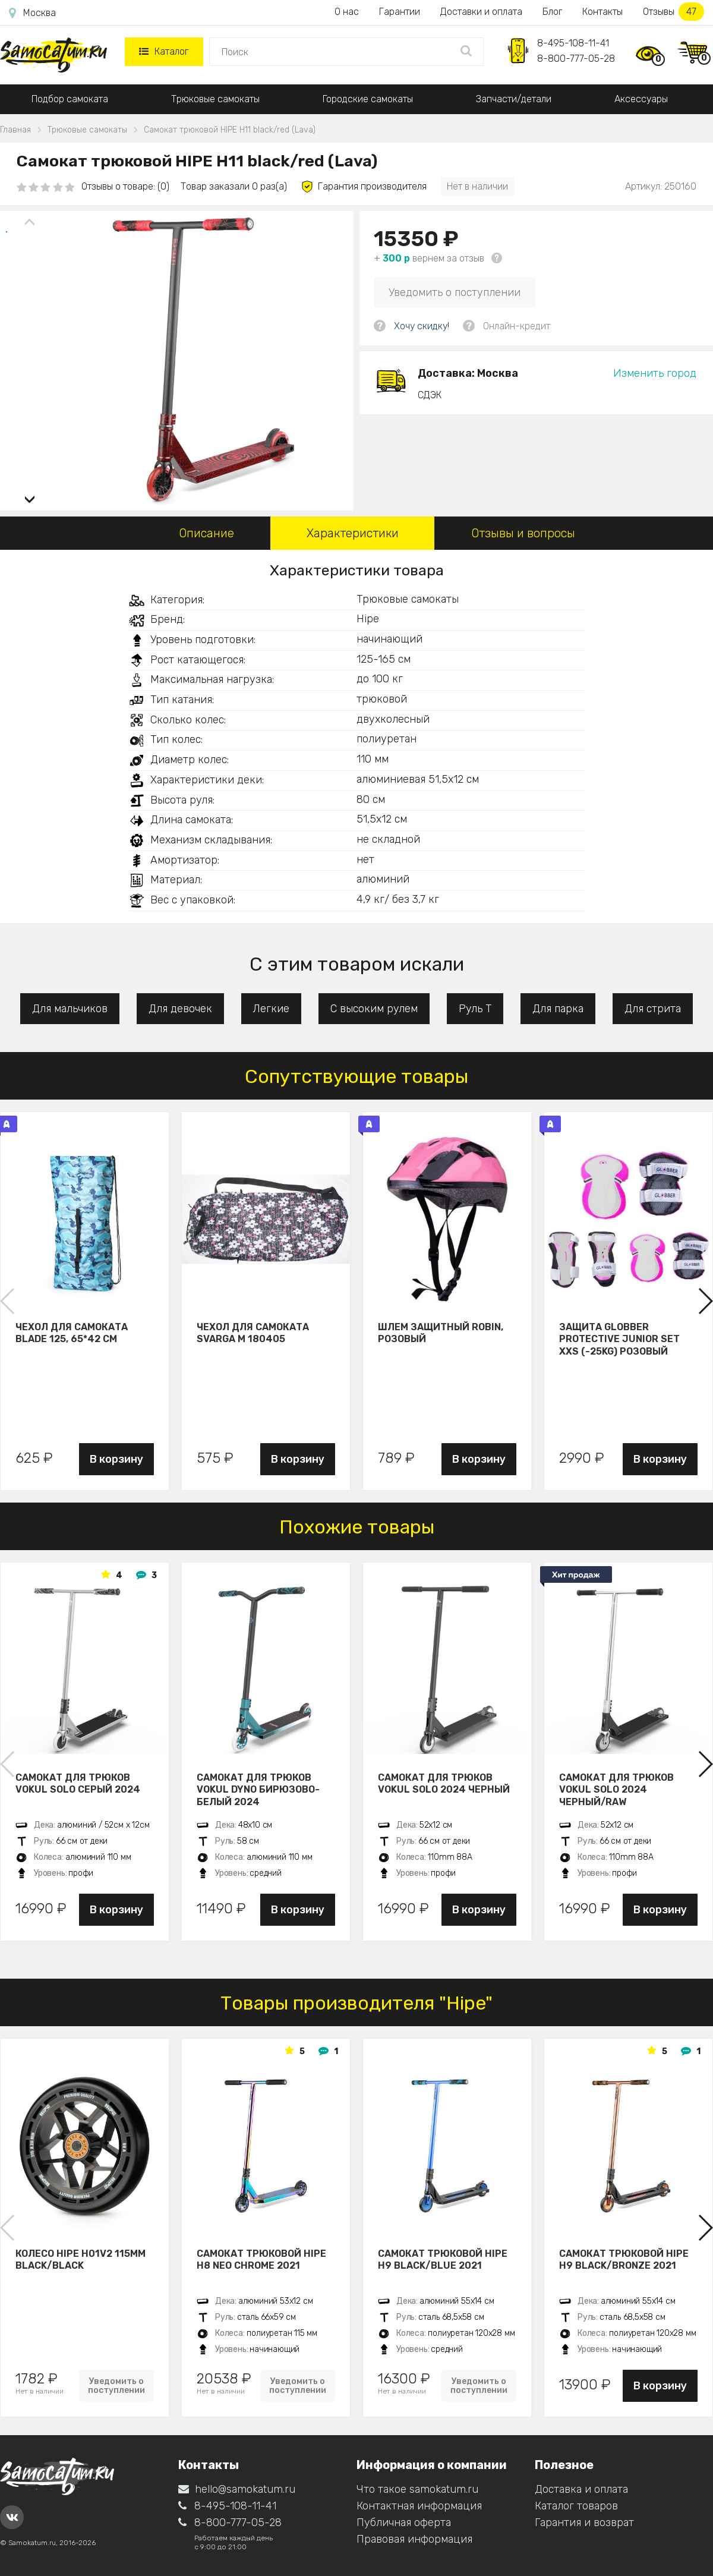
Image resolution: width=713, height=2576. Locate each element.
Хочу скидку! (421, 326)
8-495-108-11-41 (573, 43)
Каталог (163, 51)
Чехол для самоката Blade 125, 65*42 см (71, 1333)
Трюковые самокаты (215, 99)
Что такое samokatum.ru (417, 2489)
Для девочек (180, 1008)
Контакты (602, 11)
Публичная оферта (403, 2522)
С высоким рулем (374, 1008)
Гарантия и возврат (584, 2522)
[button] (29, 495)
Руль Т (475, 1008)
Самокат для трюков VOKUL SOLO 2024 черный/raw (616, 1789)
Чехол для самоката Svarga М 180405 (253, 1333)
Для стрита (652, 1008)
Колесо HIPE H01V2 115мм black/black (80, 2260)
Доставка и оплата (581, 2489)
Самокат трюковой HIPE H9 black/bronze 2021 (624, 2260)
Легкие (271, 1008)
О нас (347, 11)
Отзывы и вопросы (523, 533)
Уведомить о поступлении (454, 292)
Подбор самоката (69, 99)
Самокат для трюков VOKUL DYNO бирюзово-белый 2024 (258, 1789)
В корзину (116, 1459)
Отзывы (673, 11)
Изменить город (654, 373)
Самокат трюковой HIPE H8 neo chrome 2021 (261, 2260)
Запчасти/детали (513, 99)
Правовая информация (414, 2539)
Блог (552, 11)
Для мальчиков (70, 1008)
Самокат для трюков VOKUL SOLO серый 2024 (77, 1784)
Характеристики (353, 533)
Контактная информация (419, 2506)
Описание (206, 533)
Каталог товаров (576, 2506)
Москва (32, 13)
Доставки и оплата (481, 11)
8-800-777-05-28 (576, 58)
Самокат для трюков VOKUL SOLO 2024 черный (444, 1784)
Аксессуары (641, 99)
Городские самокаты (368, 99)
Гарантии (399, 11)
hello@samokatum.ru (236, 2489)
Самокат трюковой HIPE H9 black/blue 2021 (442, 2260)
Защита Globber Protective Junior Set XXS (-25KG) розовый (619, 1339)
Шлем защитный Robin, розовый (440, 1333)
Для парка (557, 1008)
